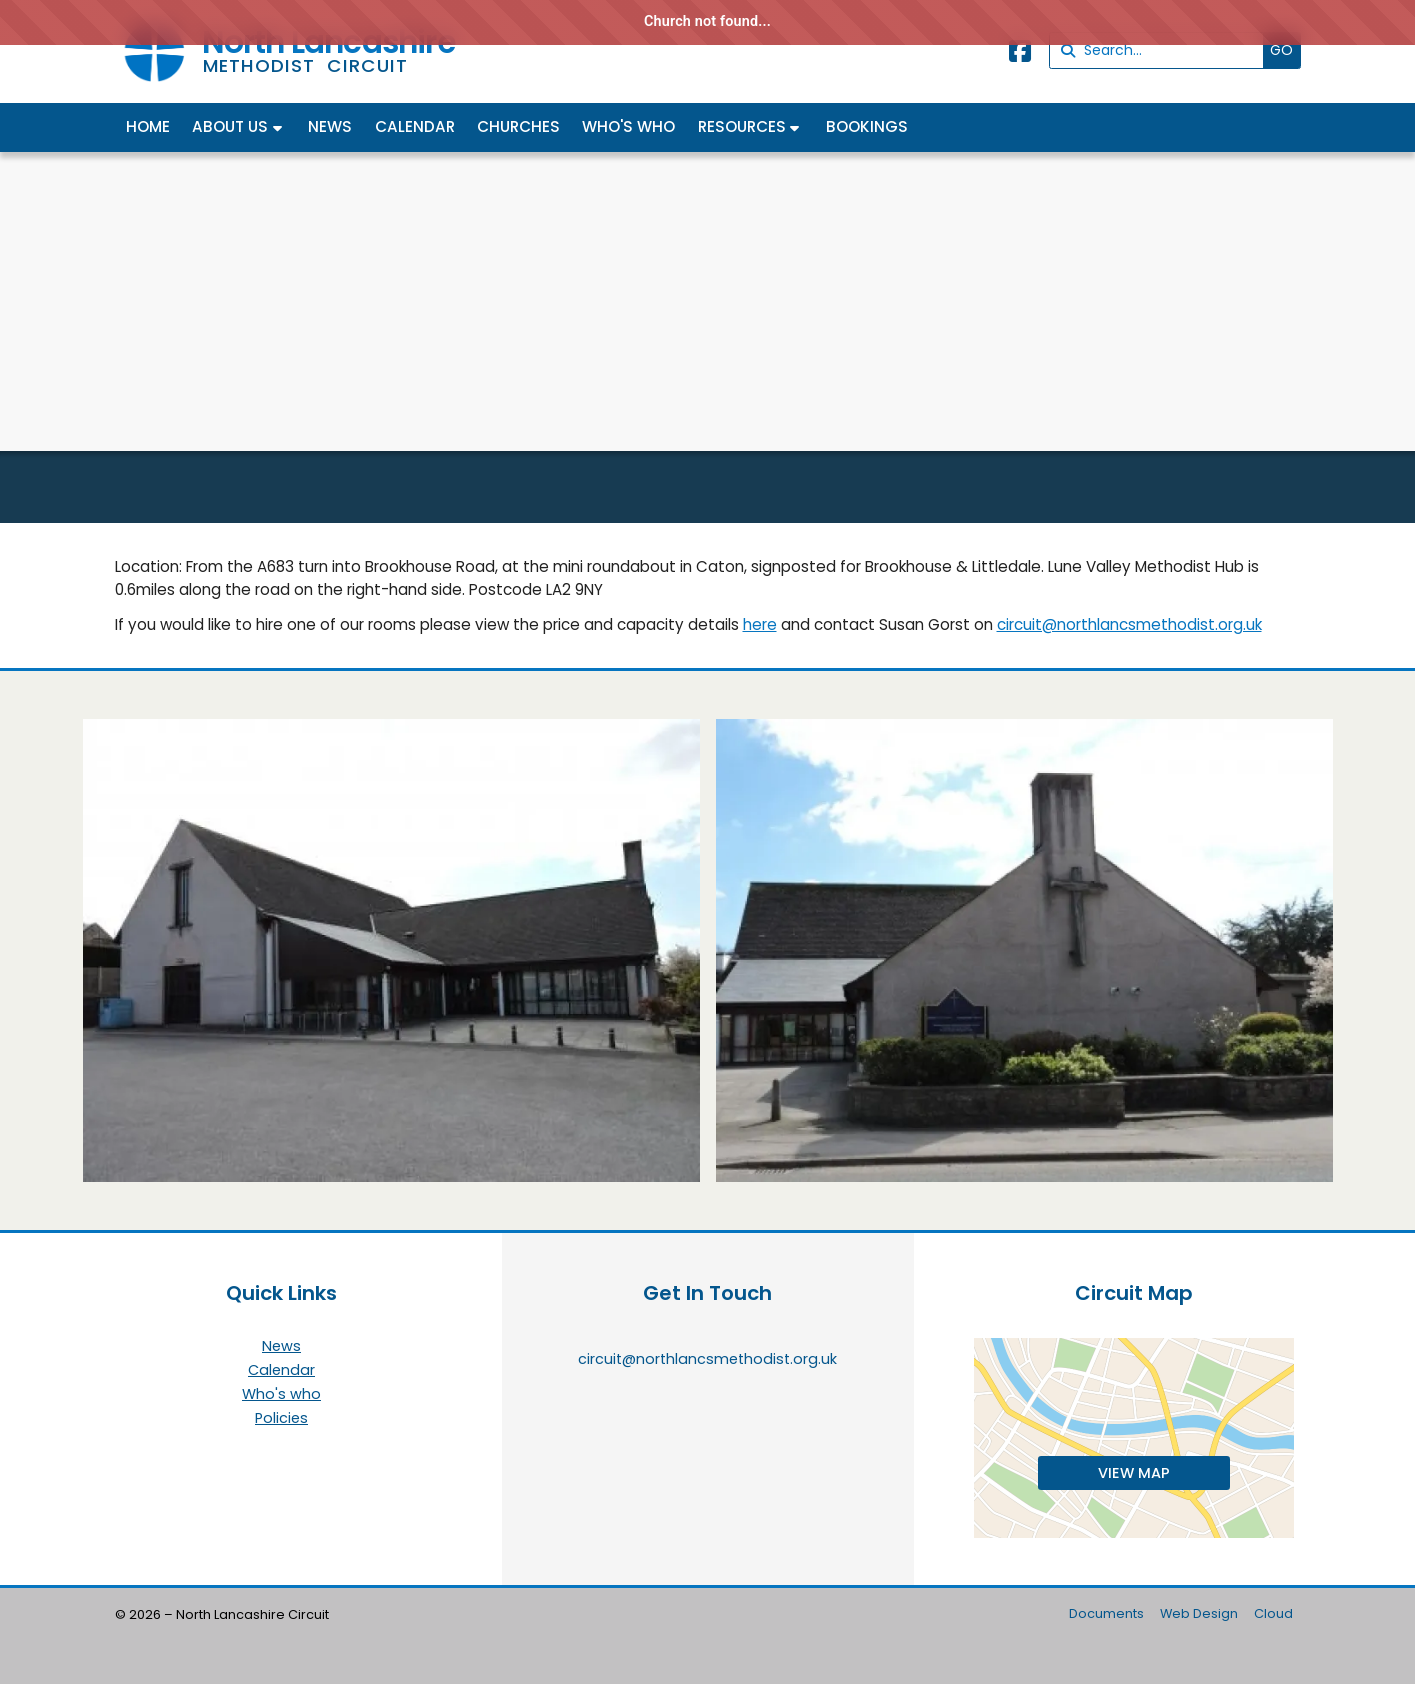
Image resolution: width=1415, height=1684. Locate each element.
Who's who (281, 1395)
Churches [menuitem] (518, 126)
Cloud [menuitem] (1273, 1613)
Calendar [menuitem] (415, 126)
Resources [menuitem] (742, 126)
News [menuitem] (330, 126)
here (760, 624)
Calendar (281, 1371)
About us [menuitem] (230, 126)
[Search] (1161, 50)
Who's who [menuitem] (628, 126)
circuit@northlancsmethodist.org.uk (1129, 624)
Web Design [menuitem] (1199, 1613)
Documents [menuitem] (1106, 1613)
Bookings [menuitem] (867, 126)
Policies (281, 1418)
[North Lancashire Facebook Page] (1020, 54)
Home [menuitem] (148, 126)
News (281, 1347)
